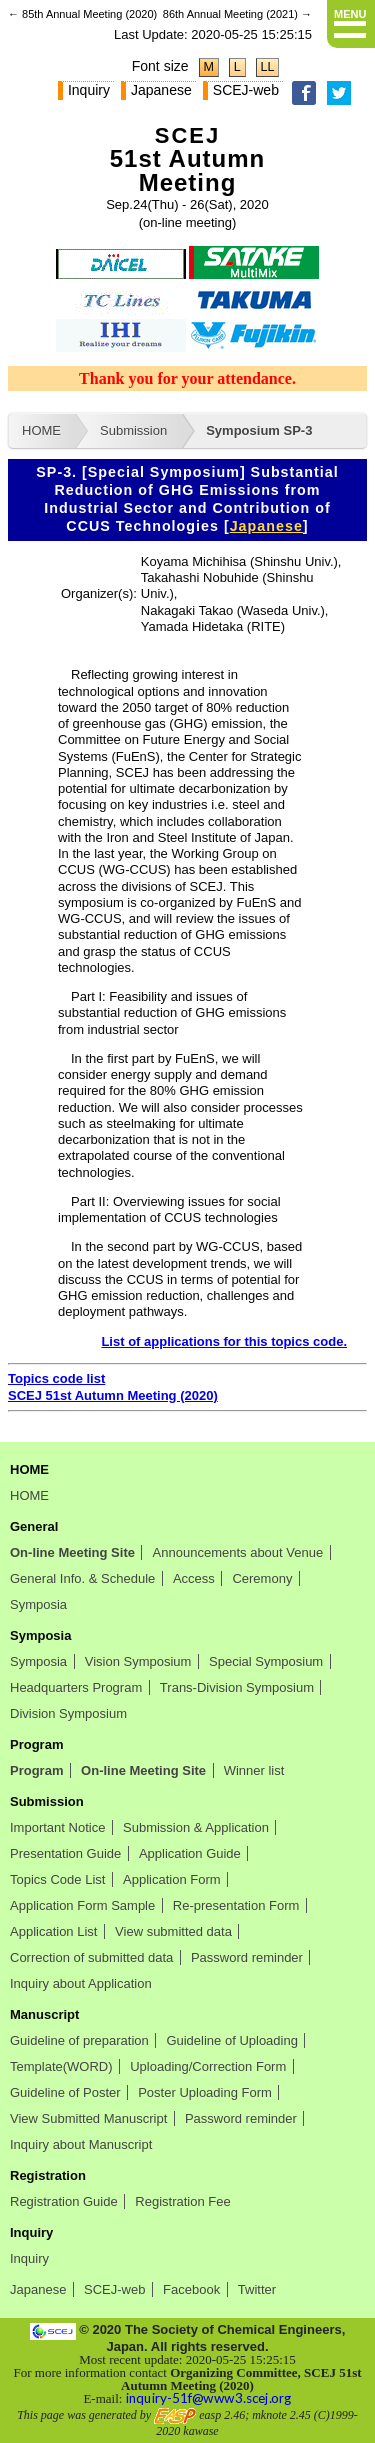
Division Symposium (68, 1713)
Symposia (38, 1604)
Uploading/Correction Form (208, 2066)
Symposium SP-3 (259, 430)
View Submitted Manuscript (88, 2118)
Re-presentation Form (236, 1905)
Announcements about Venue (238, 1552)
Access (194, 1578)
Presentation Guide (65, 1853)
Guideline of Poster (65, 2092)
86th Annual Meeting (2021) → (237, 14)
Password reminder (247, 1957)
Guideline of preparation (79, 2040)
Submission (133, 430)
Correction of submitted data (91, 1957)
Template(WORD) (61, 2066)
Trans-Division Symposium (237, 1687)
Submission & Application (196, 1827)
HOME (41, 430)
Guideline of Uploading (232, 2040)
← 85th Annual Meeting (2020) (82, 14)
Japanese (161, 90)
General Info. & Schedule (82, 1578)
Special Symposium (266, 1661)
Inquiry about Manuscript (81, 2144)
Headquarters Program (76, 1687)
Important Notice (57, 1827)
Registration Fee (182, 2201)
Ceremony (262, 1578)
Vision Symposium (138, 1661)
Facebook (191, 2289)
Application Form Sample (82, 1905)
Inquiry (89, 90)
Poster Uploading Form (205, 2092)
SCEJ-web (246, 90)
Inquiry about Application (81, 1983)
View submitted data (173, 1931)
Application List (53, 1931)
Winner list (254, 1770)
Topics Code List (57, 1879)
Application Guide (190, 1853)
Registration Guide (64, 2201)
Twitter (257, 2289)
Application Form (172, 1879)
